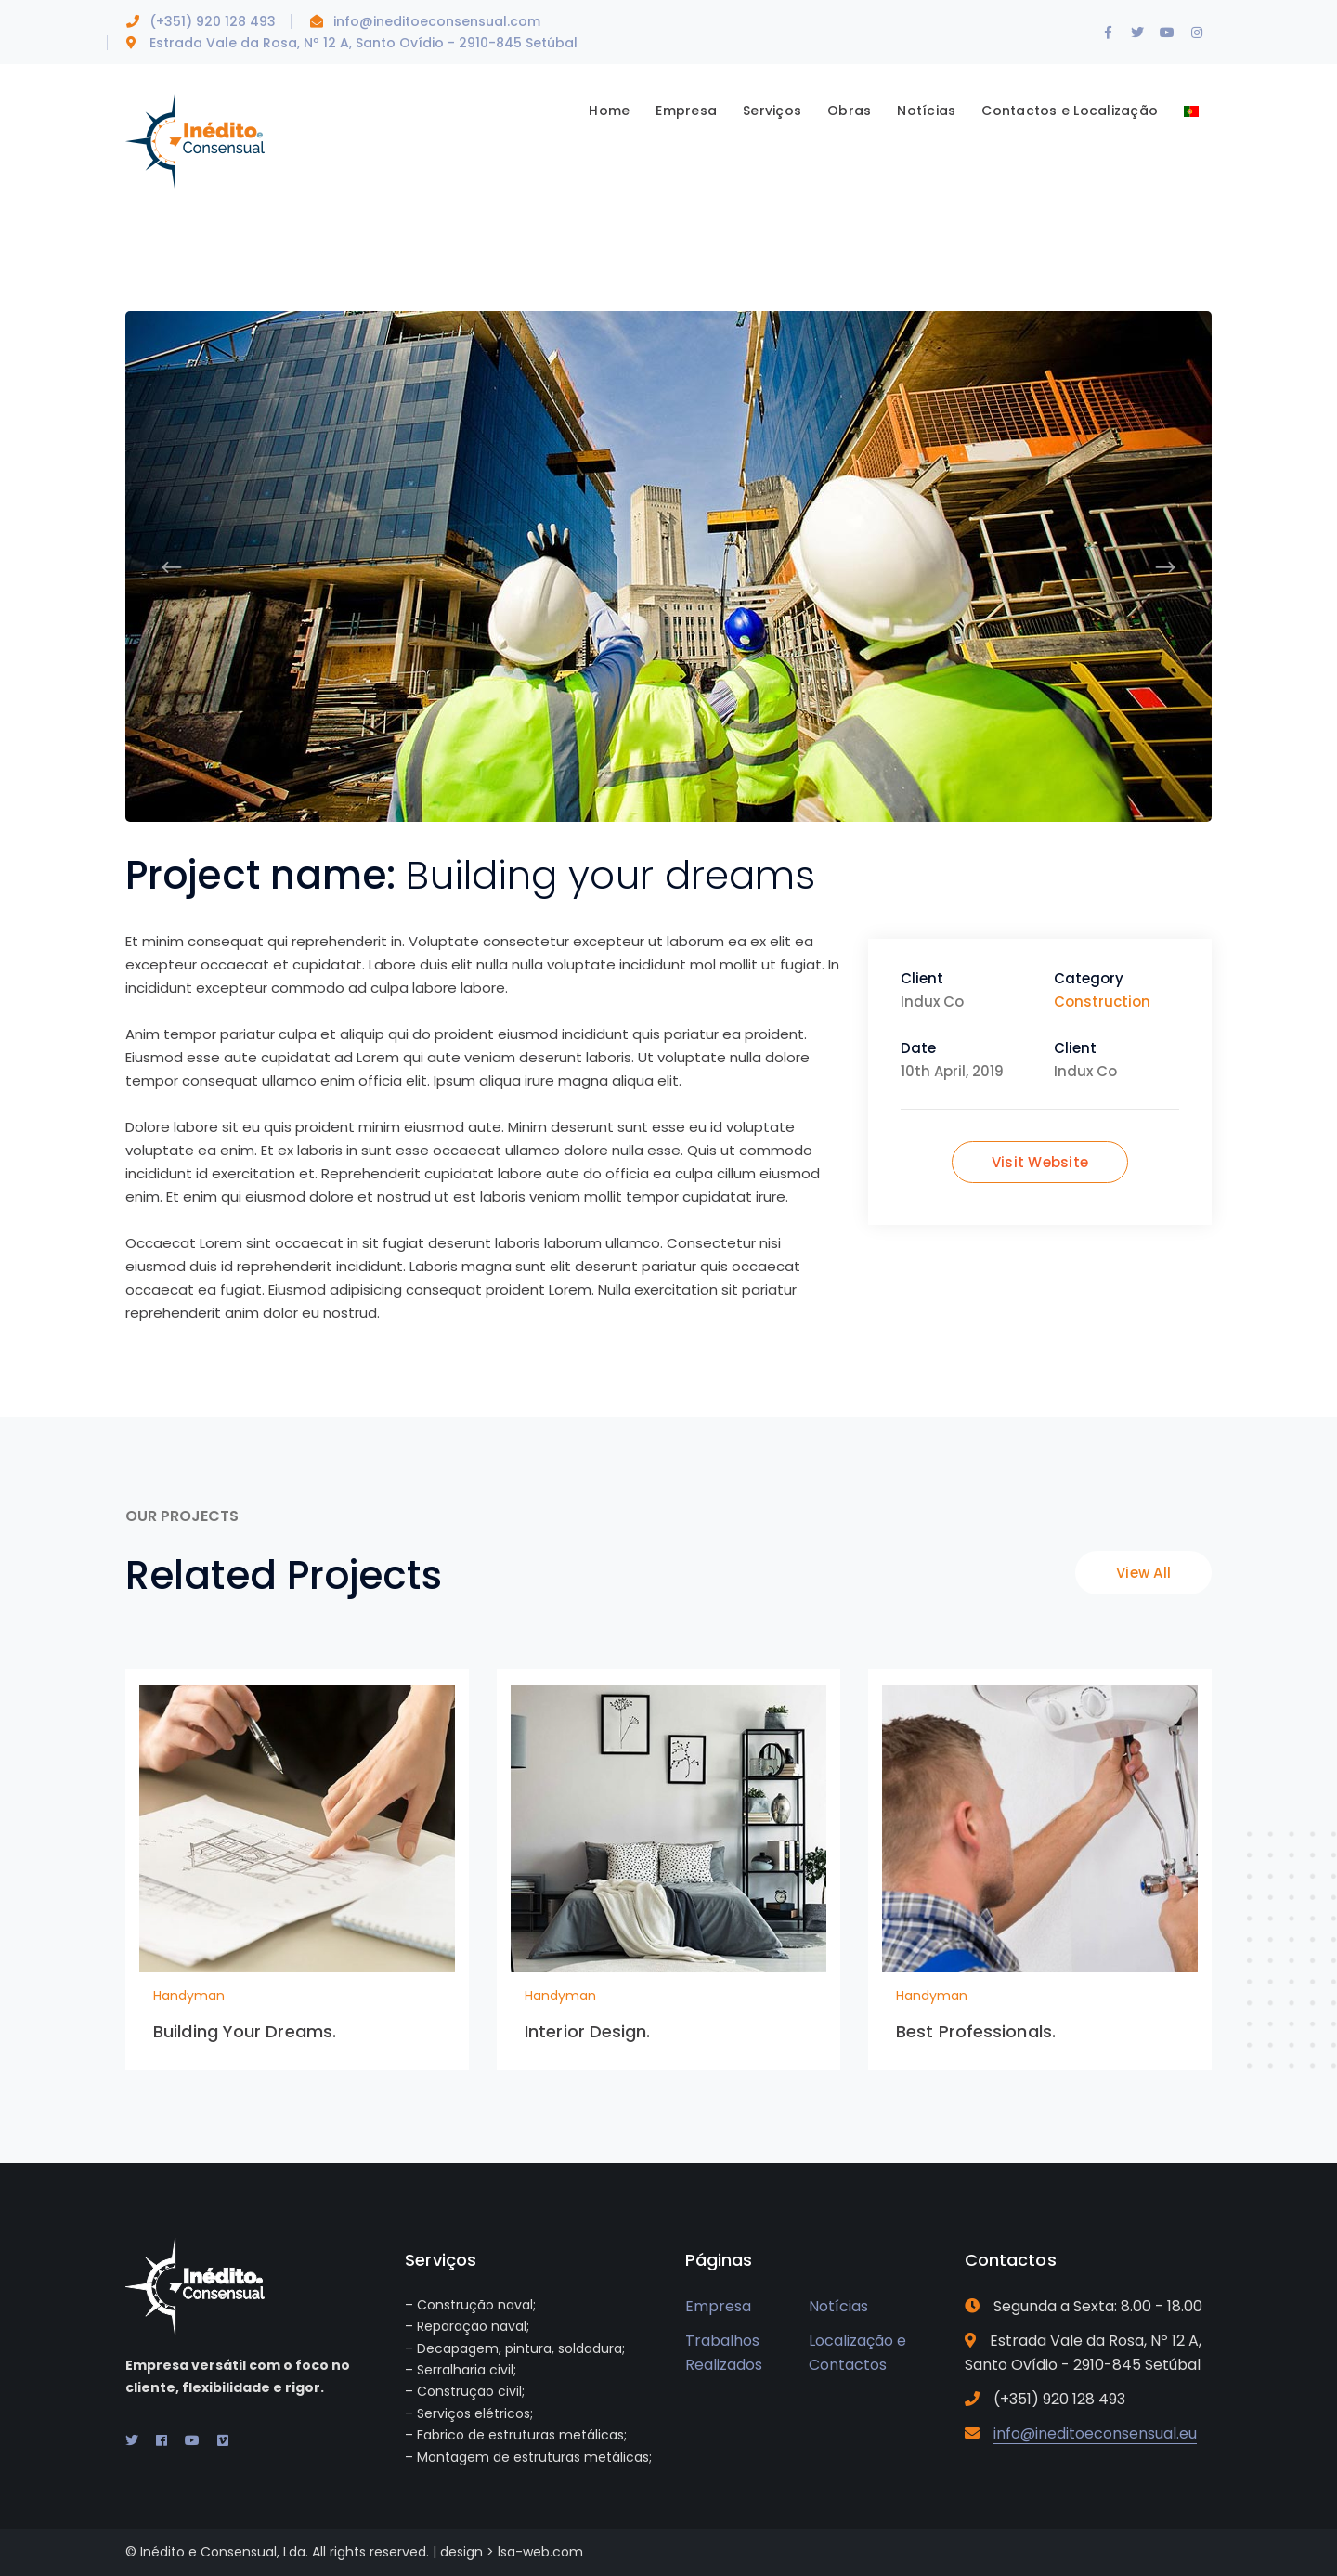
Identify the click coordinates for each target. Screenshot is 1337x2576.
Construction (1102, 1001)
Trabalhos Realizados (723, 2353)
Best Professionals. (976, 2031)
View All (1143, 1572)
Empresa (718, 2306)
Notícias (838, 2306)
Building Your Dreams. (244, 2031)
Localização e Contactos (857, 2353)
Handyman (189, 1995)
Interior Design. (588, 2031)
